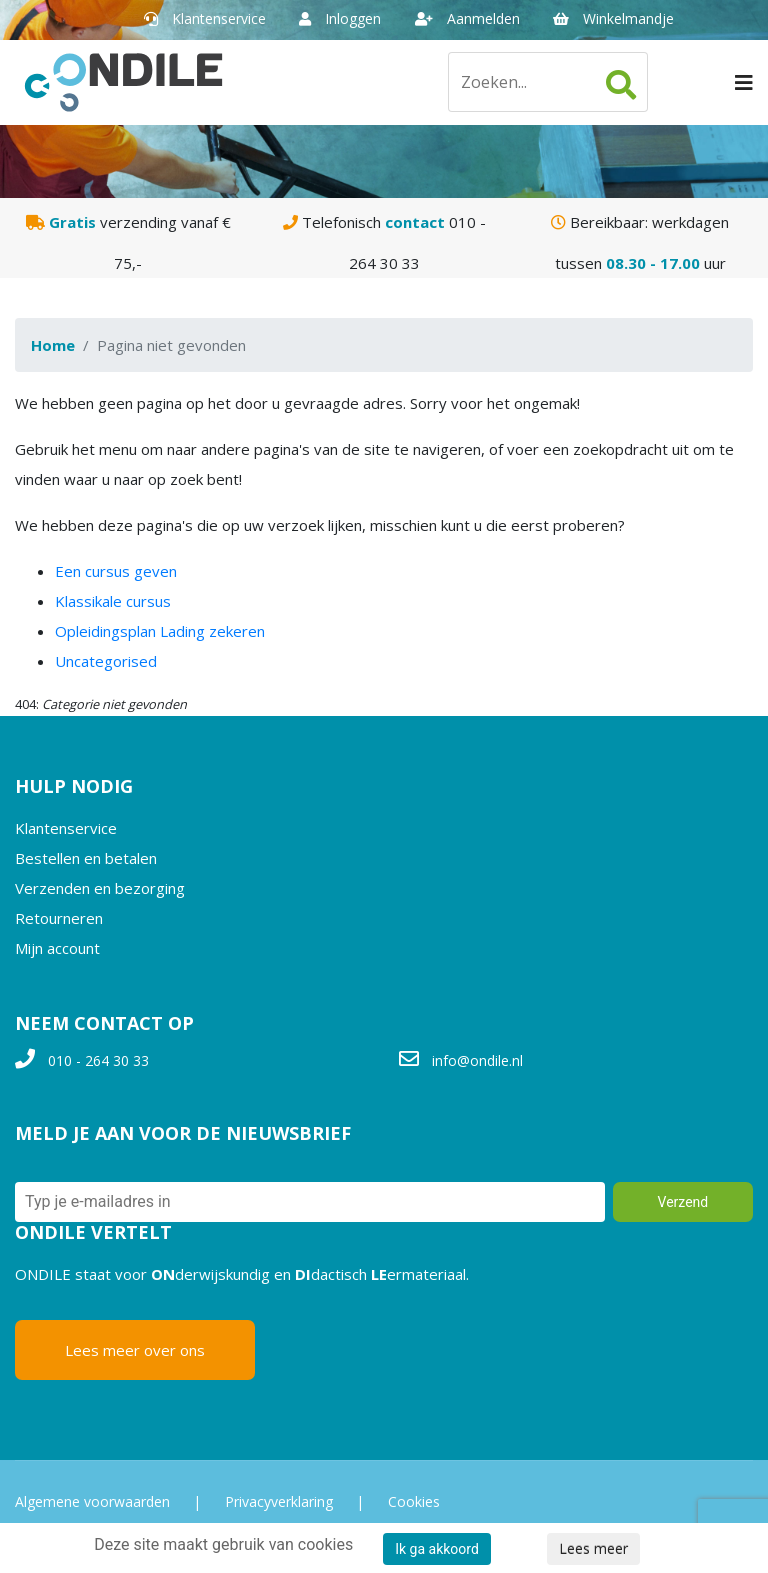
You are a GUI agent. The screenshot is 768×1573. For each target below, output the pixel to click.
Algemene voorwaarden (92, 1501)
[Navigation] (744, 82)
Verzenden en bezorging (100, 888)
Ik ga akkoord (437, 1549)
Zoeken (621, 85)
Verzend (683, 1202)
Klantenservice (205, 18)
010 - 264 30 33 (98, 1060)
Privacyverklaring (279, 1501)
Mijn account (57, 948)
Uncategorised (106, 661)
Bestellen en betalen (86, 858)
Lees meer (593, 1548)
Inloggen (340, 18)
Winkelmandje (613, 18)
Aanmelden (467, 18)
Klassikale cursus (113, 601)
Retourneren (59, 918)
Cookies (414, 1501)
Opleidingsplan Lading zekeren (160, 631)
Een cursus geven (116, 571)
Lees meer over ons (135, 1350)
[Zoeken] (548, 82)
